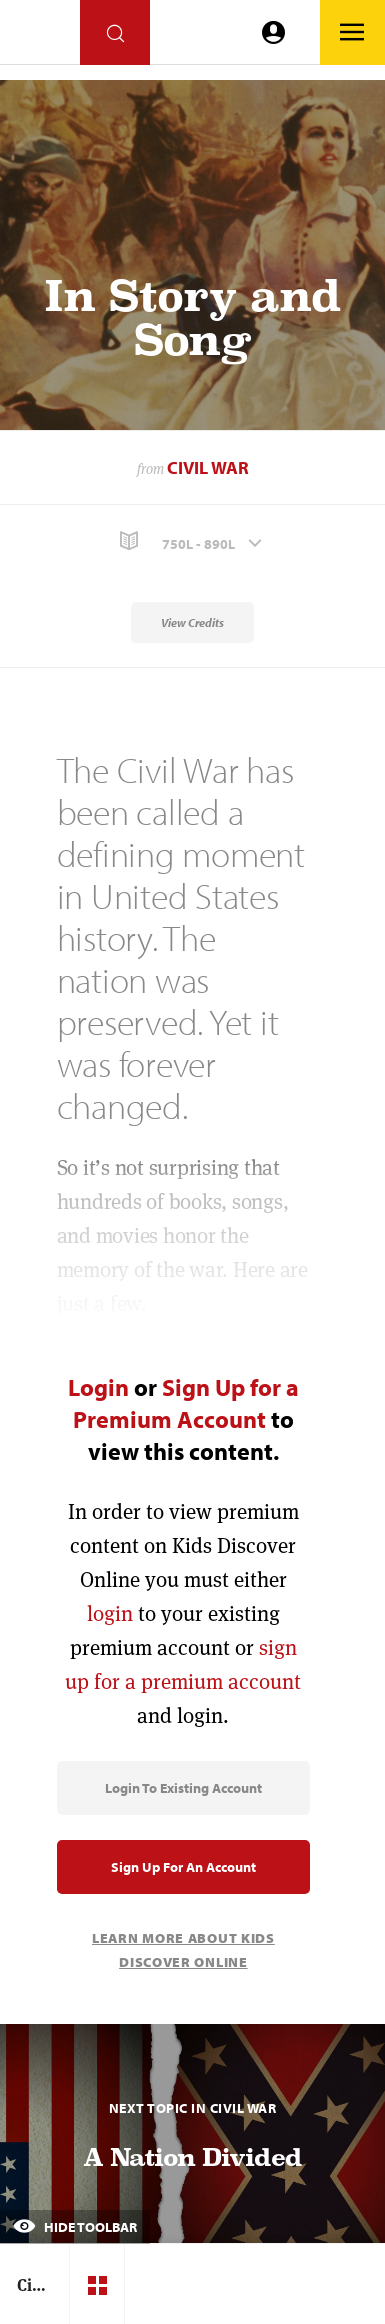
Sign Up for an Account (183, 1867)
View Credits (192, 622)
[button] (192, 541)
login (110, 1613)
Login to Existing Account (183, 1788)
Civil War (208, 467)
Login (98, 1387)
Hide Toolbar (75, 2227)
